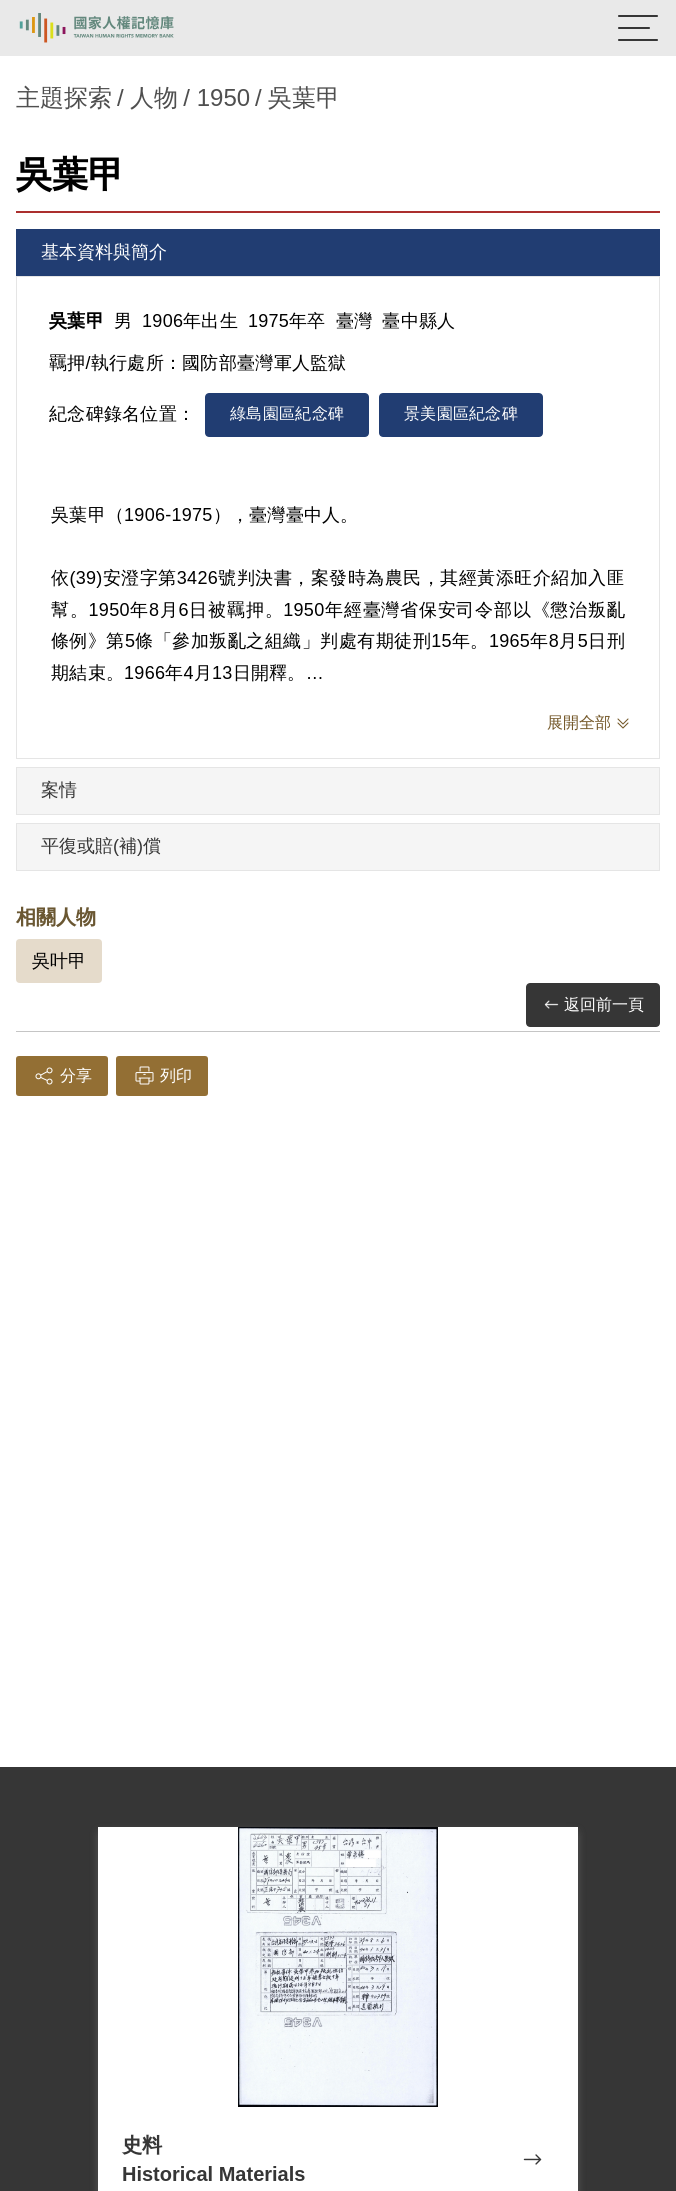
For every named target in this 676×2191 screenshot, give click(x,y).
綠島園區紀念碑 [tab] (287, 413)
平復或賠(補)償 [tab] (101, 846)
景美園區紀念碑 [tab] (461, 413)
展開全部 (579, 722)
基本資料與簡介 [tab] (104, 252)
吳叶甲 (59, 961)
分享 (62, 1076)
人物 (154, 97)
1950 (223, 97)
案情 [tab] (59, 790)
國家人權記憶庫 (117, 28)
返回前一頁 (593, 1005)
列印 (162, 1076)
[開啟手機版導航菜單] (638, 28)
